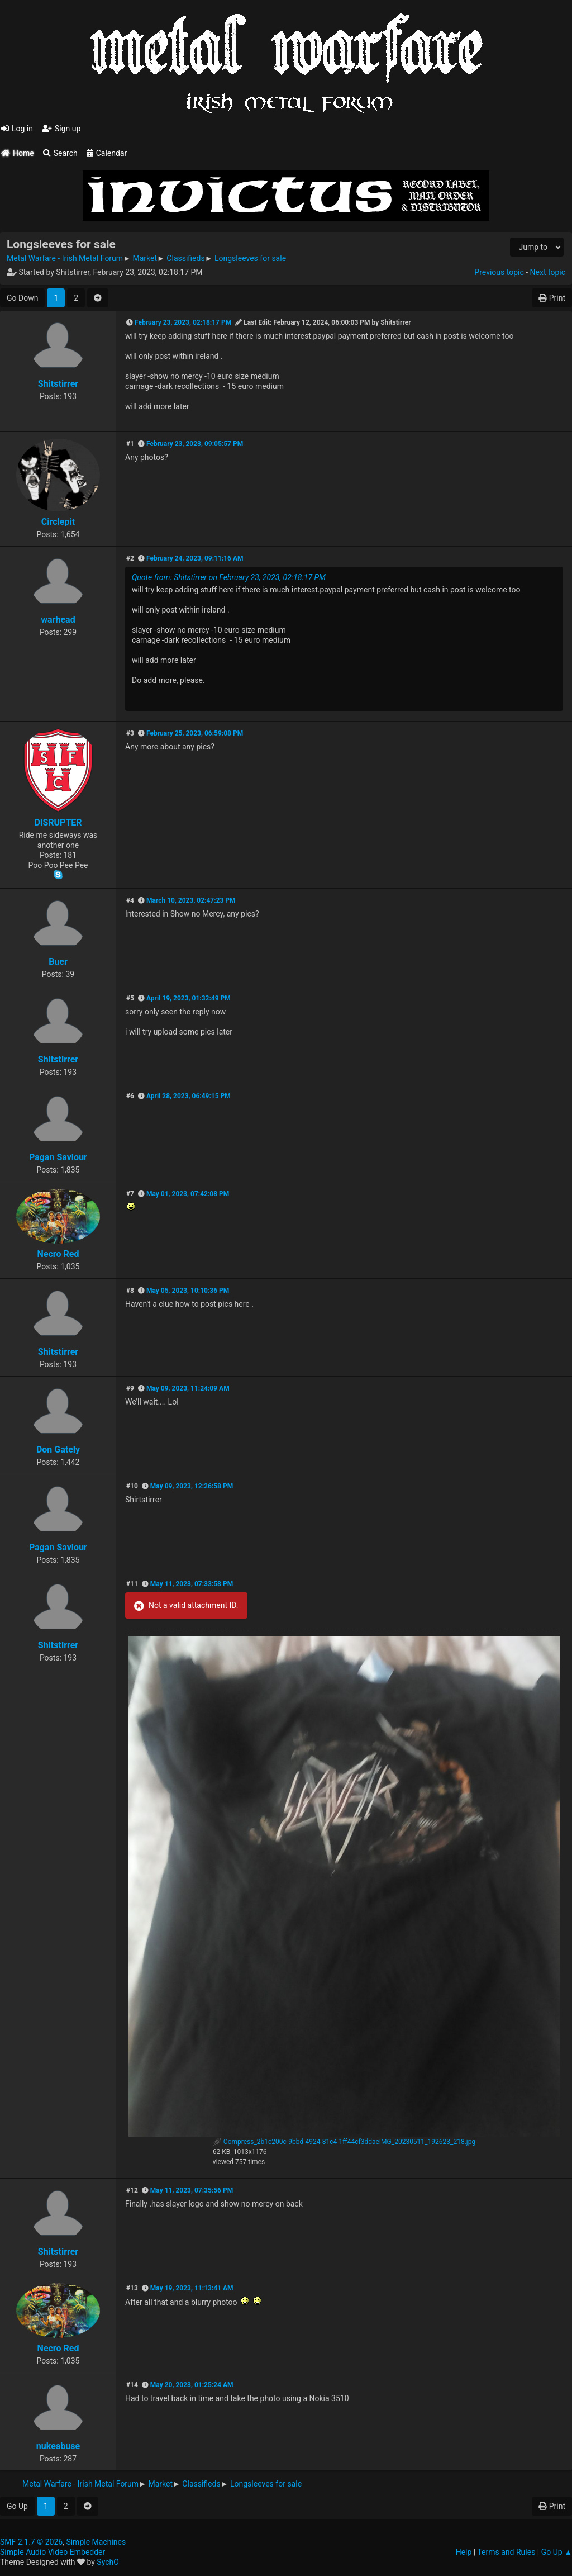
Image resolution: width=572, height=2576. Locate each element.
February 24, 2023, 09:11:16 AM (195, 558)
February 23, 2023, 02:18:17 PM (183, 322)
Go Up (17, 2506)
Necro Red (58, 1254)
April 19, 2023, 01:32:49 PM (188, 998)
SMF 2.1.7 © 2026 (31, 2541)
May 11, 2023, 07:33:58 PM (191, 1584)
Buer (58, 961)
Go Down (22, 297)
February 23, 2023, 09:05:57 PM (194, 444)
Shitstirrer (58, 383)
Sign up (61, 128)
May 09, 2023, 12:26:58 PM (191, 1486)
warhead (58, 619)
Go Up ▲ (556, 2551)
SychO (108, 2562)
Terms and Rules (506, 2551)
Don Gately (58, 1449)
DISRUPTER (58, 822)
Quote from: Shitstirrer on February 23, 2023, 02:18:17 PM (229, 577)
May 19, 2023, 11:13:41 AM (191, 2288)
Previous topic (498, 272)
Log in (17, 128)
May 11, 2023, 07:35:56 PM (191, 2190)
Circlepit (58, 521)
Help (464, 2551)
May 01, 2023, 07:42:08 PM (187, 1194)
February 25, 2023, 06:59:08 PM (194, 733)
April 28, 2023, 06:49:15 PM (188, 1096)
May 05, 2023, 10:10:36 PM (187, 1290)
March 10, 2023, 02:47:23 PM (191, 900)
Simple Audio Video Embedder (52, 2551)
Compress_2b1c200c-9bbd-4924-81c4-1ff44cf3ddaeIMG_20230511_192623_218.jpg (344, 2142)
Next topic (547, 272)
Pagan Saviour (58, 1157)
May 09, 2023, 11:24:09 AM (188, 1388)
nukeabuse (58, 2446)
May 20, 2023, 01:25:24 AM (191, 2385)
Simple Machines (96, 2541)
